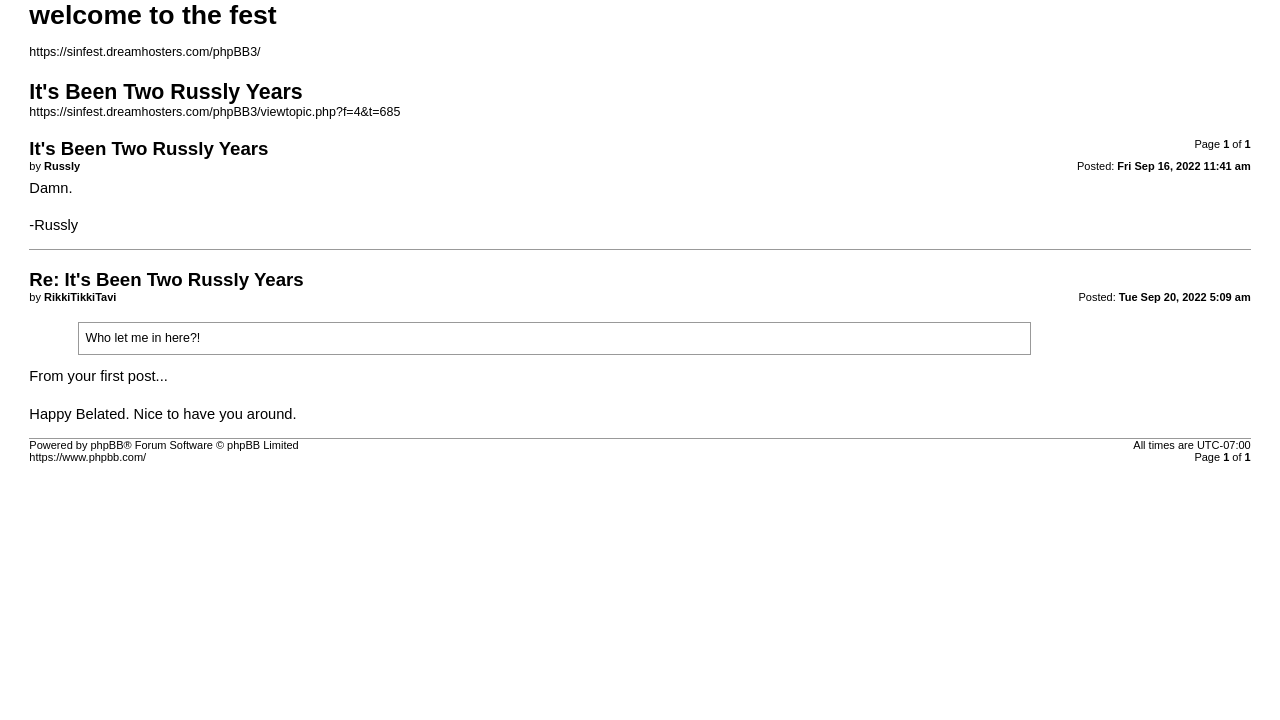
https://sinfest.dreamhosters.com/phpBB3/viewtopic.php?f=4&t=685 (214, 112)
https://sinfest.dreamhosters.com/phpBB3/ (144, 52)
